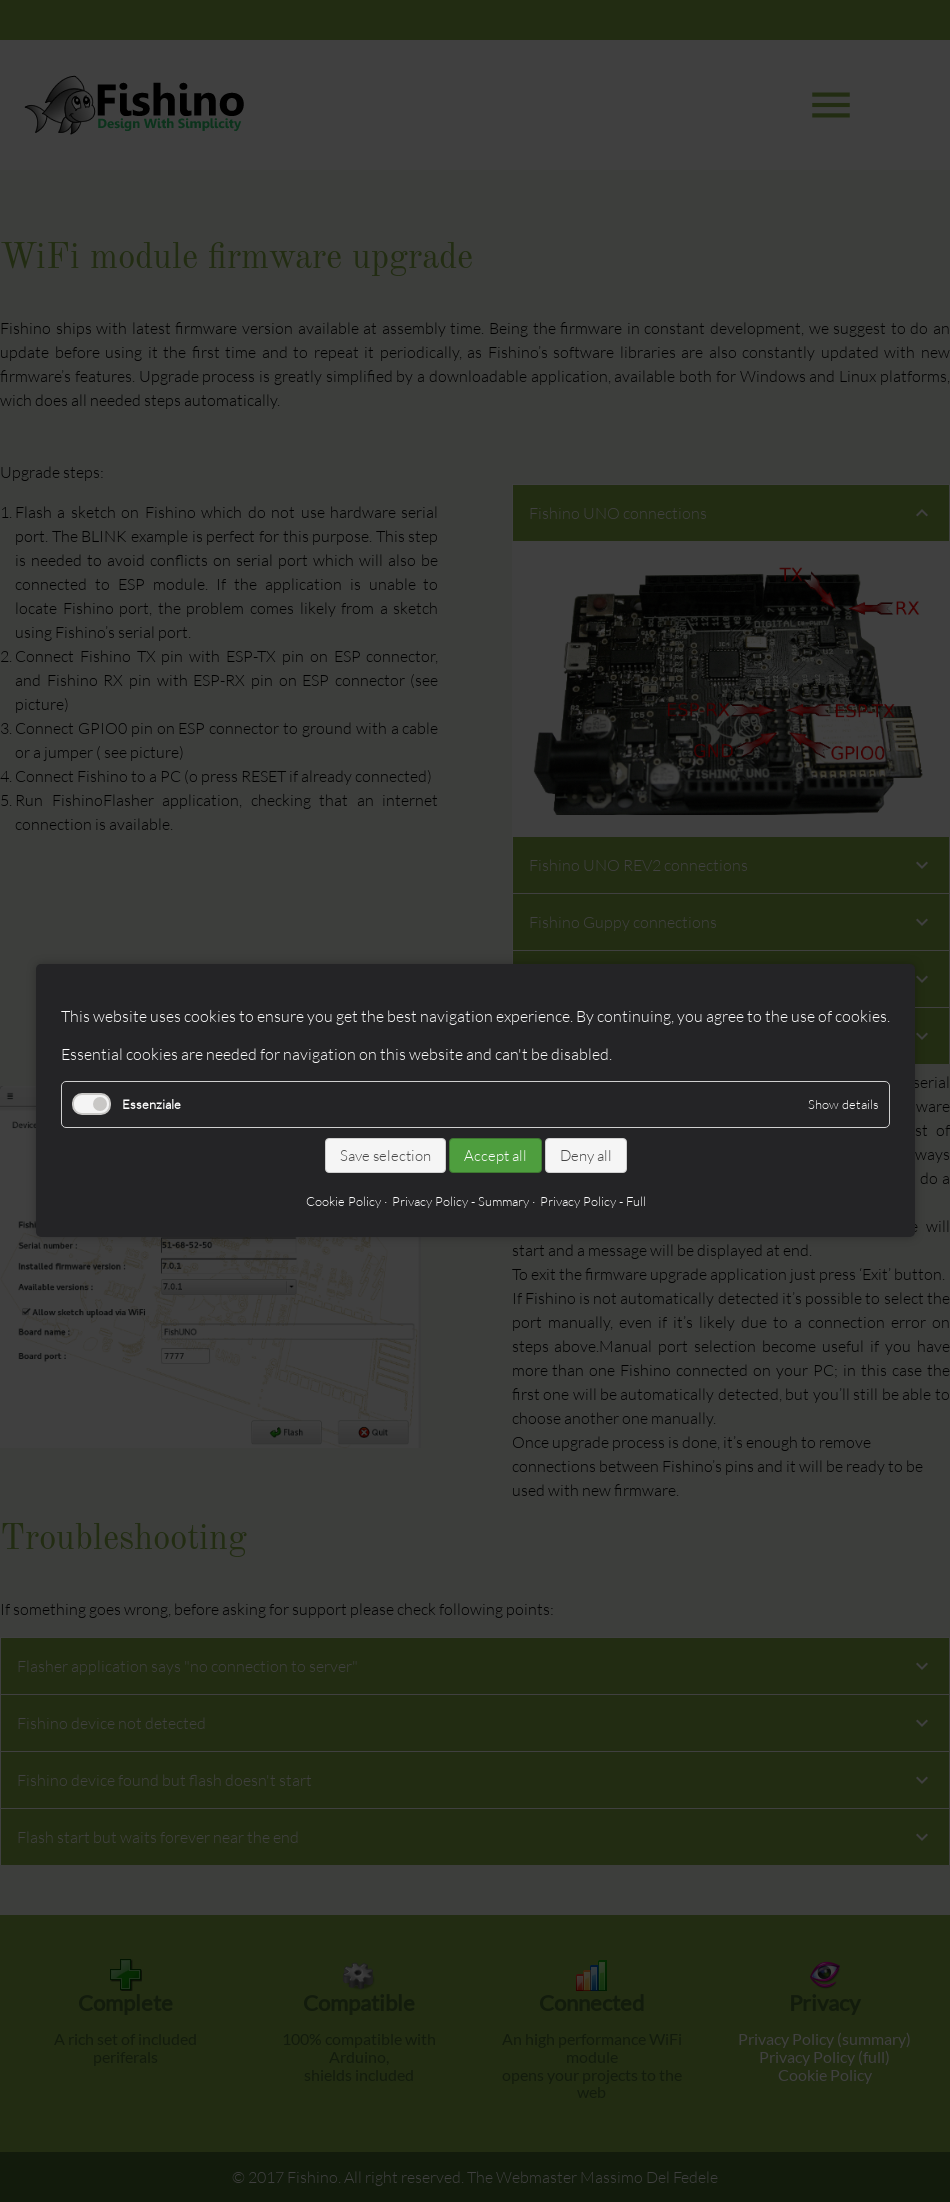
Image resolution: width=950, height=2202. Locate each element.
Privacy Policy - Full (592, 1202)
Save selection (384, 1155)
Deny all (585, 1155)
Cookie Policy (342, 1202)
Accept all (494, 1155)
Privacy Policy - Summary (459, 1202)
